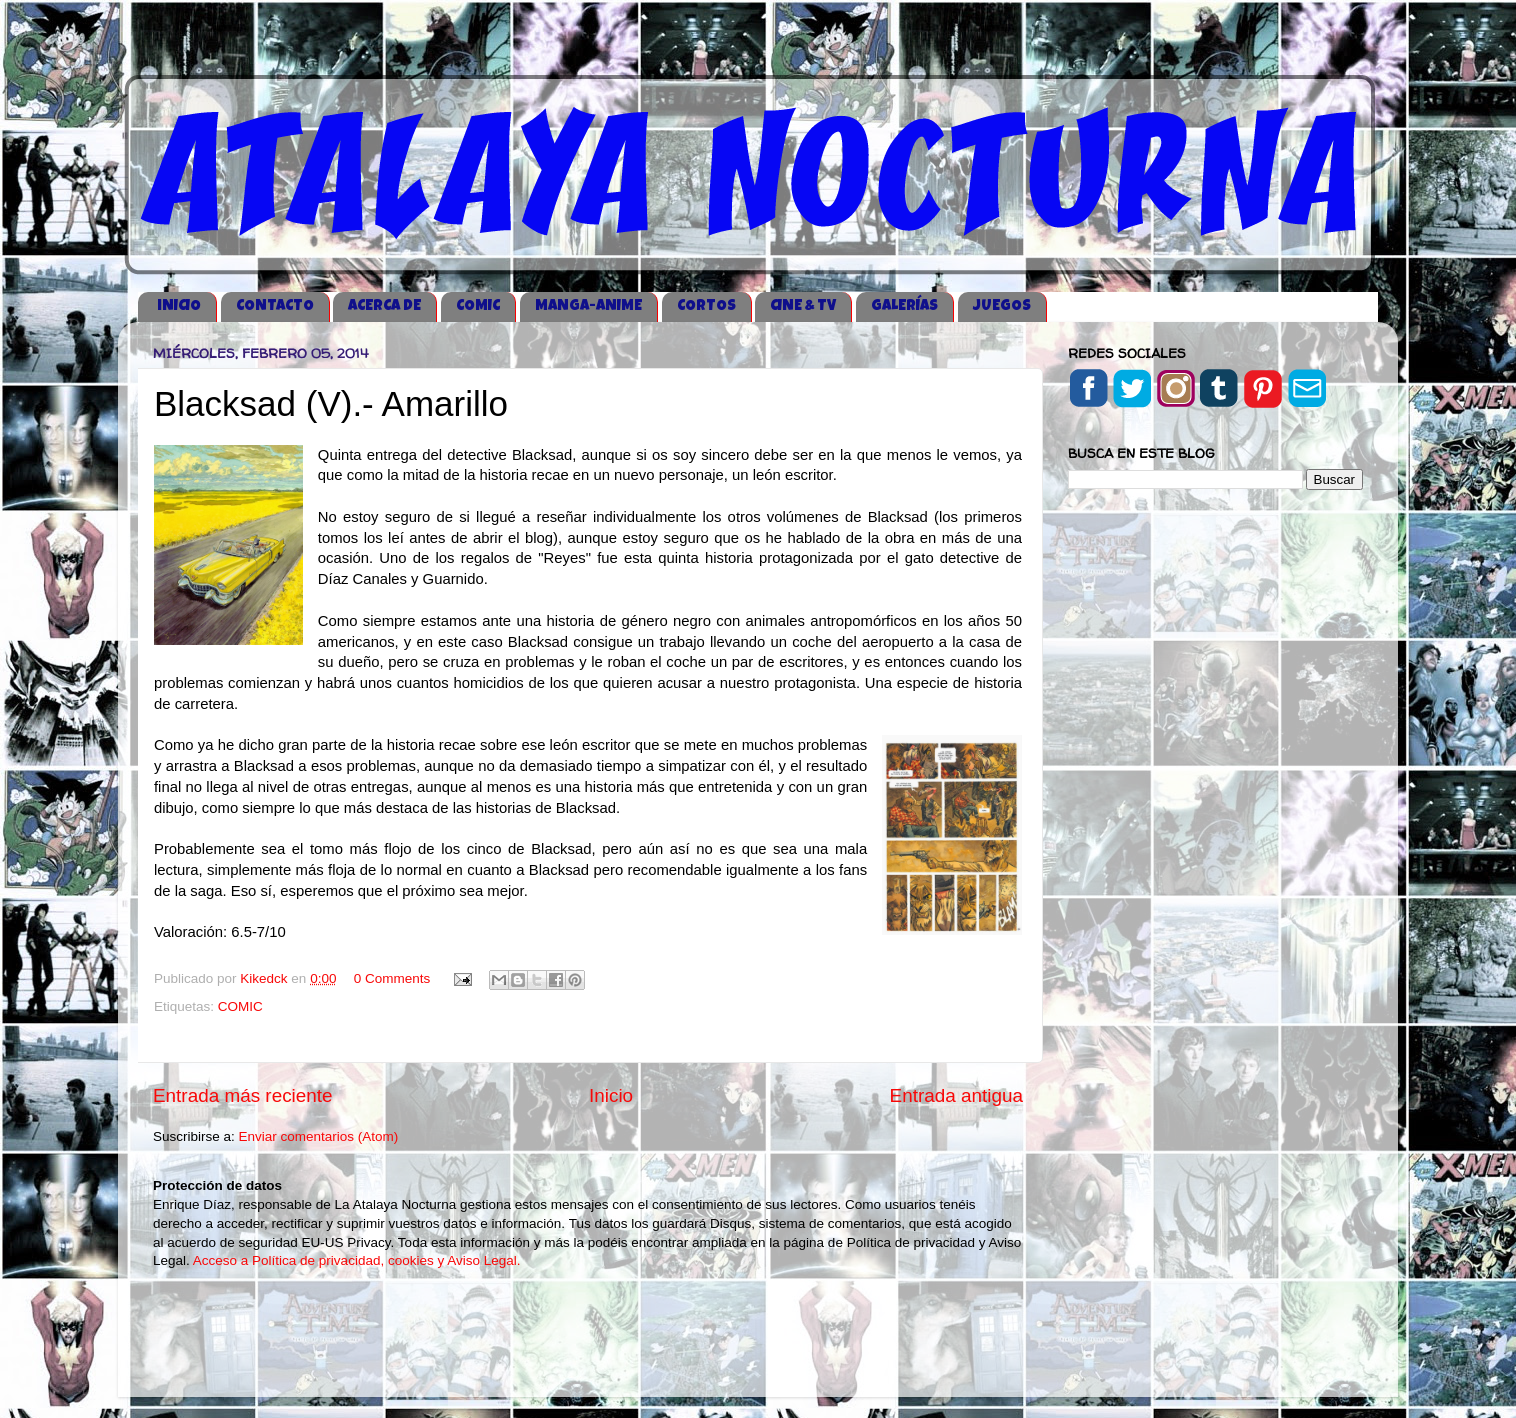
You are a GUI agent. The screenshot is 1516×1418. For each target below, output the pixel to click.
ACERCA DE (384, 306)
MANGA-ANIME (588, 306)
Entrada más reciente (243, 1095)
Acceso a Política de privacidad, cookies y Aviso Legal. (357, 1260)
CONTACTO (275, 306)
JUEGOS (1002, 306)
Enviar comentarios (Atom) (319, 1136)
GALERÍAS (904, 306)
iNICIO (179, 306)
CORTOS (706, 306)
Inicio (611, 1095)
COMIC (478, 306)
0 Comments (392, 978)
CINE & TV (803, 306)
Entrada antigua (956, 1095)
